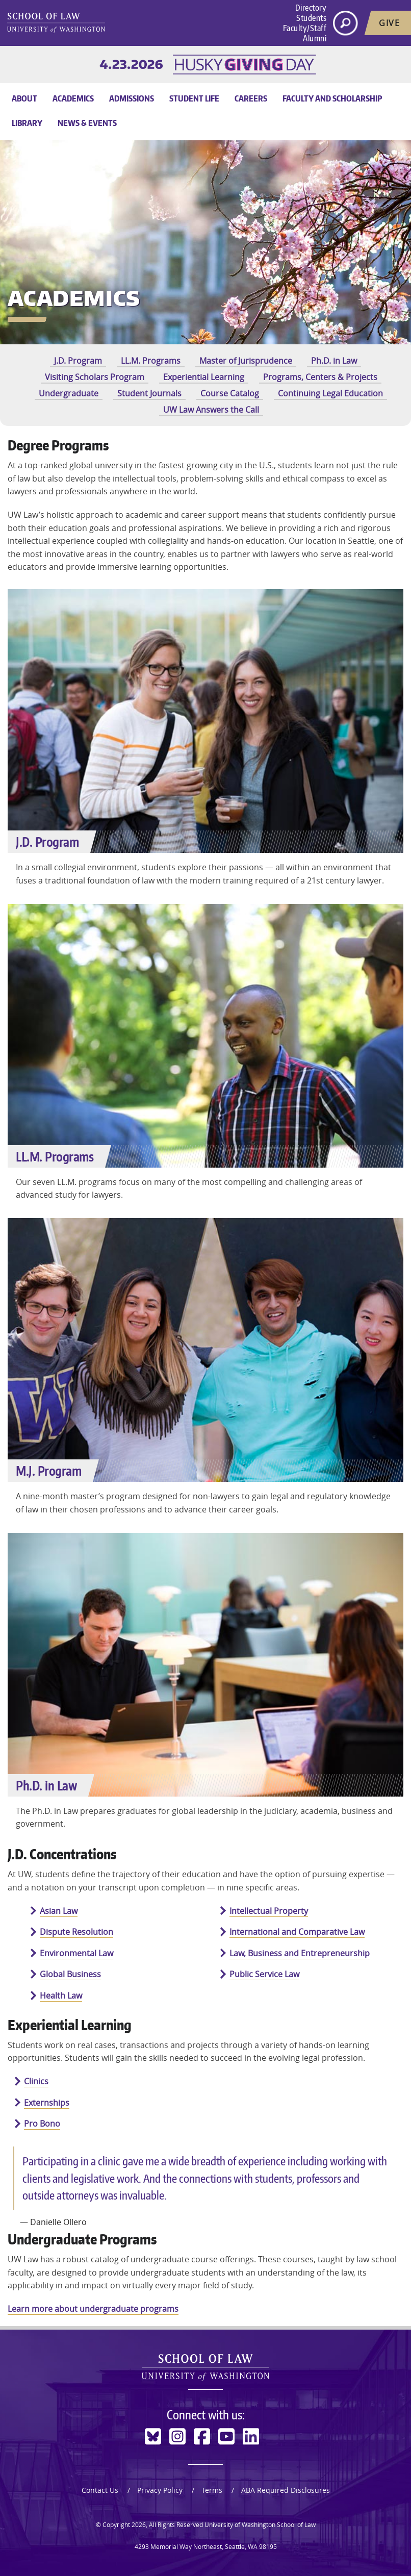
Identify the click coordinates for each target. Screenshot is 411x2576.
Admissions (131, 98)
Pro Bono (42, 2123)
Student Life (194, 98)
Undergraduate (68, 393)
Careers (251, 98)
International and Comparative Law (297, 1931)
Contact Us (100, 2490)
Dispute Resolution (76, 1931)
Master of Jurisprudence (245, 360)
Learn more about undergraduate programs (93, 2308)
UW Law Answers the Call (211, 409)
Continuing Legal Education (330, 393)
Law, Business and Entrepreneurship (299, 1953)
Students (311, 18)
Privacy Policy (160, 2490)
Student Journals (149, 393)
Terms (211, 2490)
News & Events (87, 123)
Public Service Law (264, 1974)
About (24, 98)
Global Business (70, 1974)
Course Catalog (229, 393)
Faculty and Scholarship (332, 98)
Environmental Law (76, 1953)
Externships (46, 2102)
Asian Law (59, 1910)
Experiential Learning (203, 377)
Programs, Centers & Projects (320, 377)
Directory (311, 8)
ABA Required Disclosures (285, 2490)
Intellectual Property (268, 1910)
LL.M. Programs (151, 360)
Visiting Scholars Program (94, 377)
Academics (73, 98)
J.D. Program (78, 360)
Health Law (61, 1995)
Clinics (36, 2081)
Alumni (314, 38)
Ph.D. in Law (334, 360)
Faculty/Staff (305, 28)
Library (27, 123)
